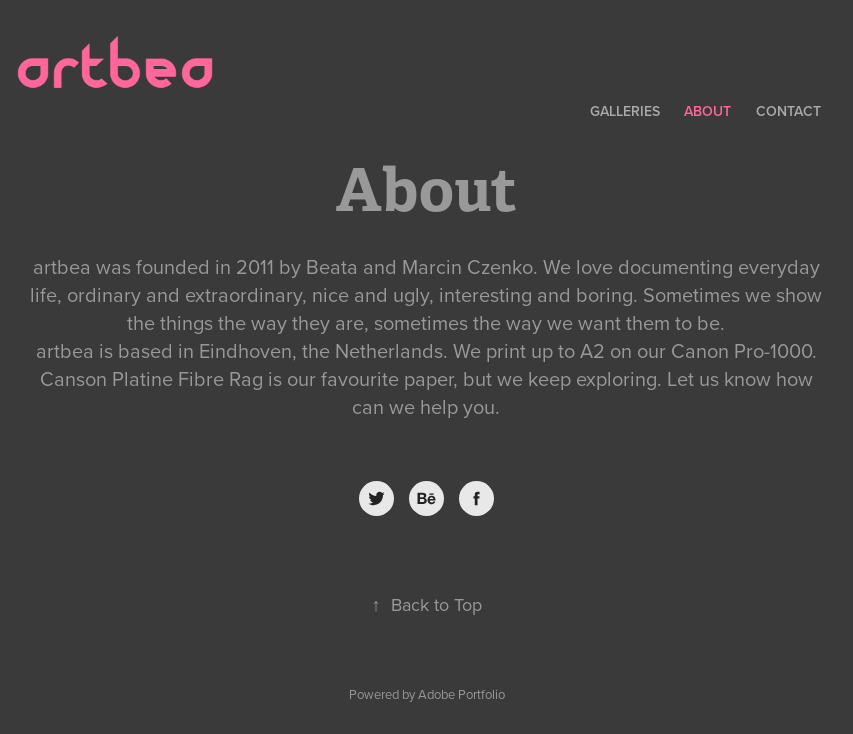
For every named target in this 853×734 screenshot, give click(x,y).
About (707, 111)
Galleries (625, 111)
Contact (788, 111)
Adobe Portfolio (461, 694)
